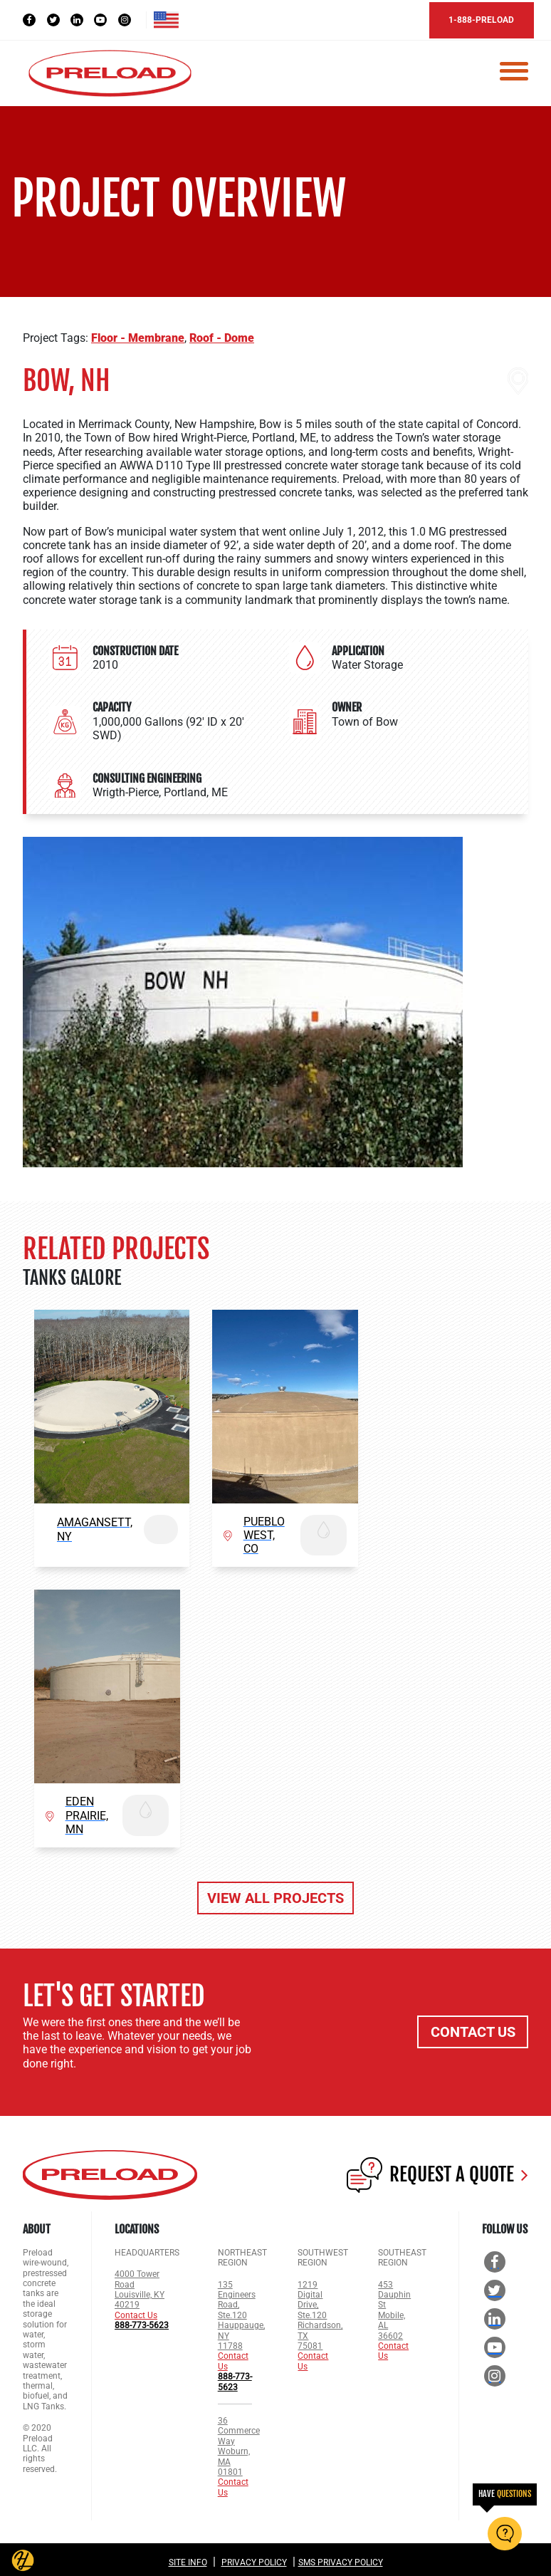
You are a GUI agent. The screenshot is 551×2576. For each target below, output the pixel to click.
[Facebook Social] (35, 18)
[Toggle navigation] (514, 70)
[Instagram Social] (132, 18)
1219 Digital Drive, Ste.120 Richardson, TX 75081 (320, 2311)
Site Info (188, 2559)
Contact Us (136, 2312)
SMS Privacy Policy (340, 2559)
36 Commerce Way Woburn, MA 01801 (239, 2442)
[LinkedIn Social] (83, 18)
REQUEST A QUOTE (437, 2171)
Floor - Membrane (137, 334)
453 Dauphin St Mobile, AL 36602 (394, 2306)
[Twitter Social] (59, 18)
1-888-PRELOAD (472, 19)
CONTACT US (473, 2028)
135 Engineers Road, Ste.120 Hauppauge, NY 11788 (241, 2311)
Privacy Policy (254, 2559)
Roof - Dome (221, 334)
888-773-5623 (142, 2322)
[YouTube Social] (107, 18)
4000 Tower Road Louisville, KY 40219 (139, 2285)
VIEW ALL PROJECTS (275, 1894)
